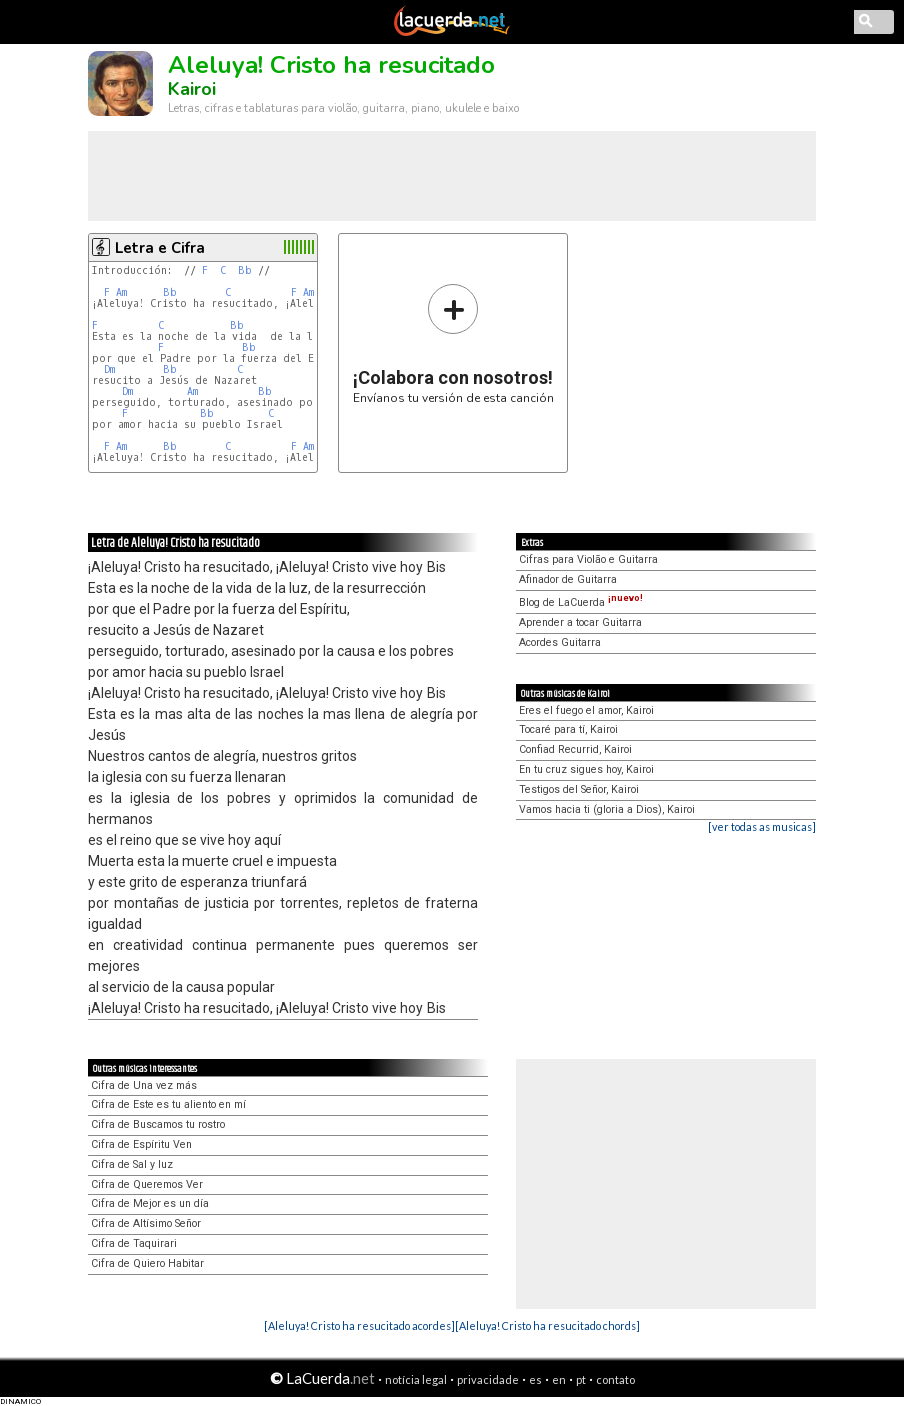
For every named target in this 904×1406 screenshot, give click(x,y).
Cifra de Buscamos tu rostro (158, 1124)
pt (581, 1379)
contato (615, 1379)
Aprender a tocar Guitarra (580, 622)
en (559, 1379)
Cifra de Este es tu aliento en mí (168, 1104)
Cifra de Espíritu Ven (141, 1144)
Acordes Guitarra (560, 642)
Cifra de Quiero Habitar (147, 1263)
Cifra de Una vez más (144, 1085)
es (535, 1379)
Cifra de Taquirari (134, 1243)
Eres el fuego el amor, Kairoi (586, 710)
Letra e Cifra (160, 248)
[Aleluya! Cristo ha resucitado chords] (547, 1325)
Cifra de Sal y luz (132, 1164)
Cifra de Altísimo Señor (146, 1223)
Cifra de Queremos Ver (147, 1184)
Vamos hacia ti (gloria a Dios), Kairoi (607, 809)
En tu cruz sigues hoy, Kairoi (586, 769)
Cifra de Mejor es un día (150, 1203)
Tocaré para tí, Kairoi (568, 729)
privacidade (488, 1379)
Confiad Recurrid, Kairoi (575, 749)
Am (121, 292)
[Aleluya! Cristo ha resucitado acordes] (359, 1325)
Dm (109, 369)
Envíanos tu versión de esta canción (453, 343)
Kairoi (192, 89)
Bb (245, 270)
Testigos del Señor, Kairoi (579, 789)
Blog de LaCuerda (581, 602)
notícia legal (416, 1379)
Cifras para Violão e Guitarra (588, 559)
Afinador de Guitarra (568, 579)
